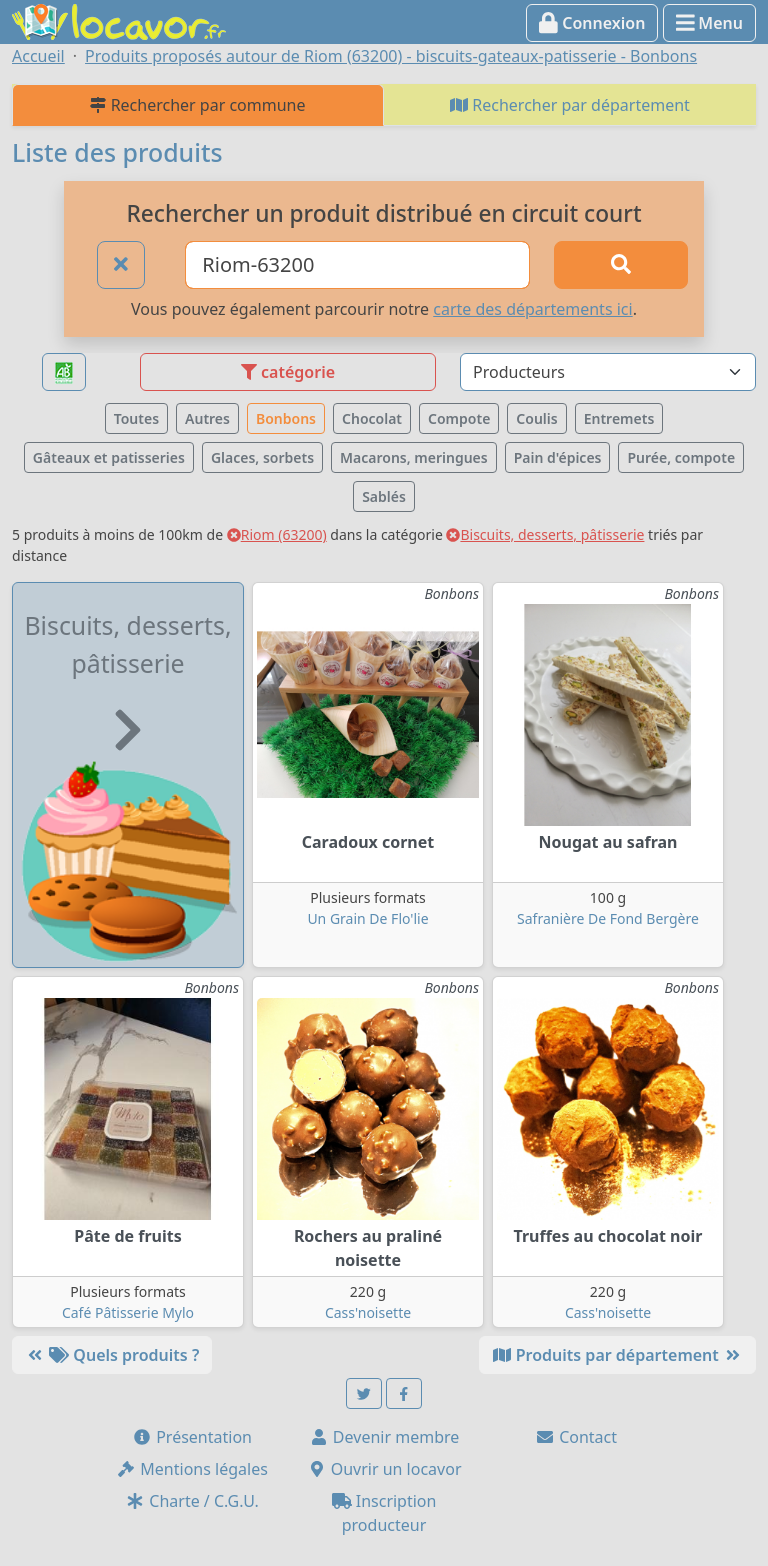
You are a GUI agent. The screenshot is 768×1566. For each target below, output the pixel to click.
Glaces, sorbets (262, 457)
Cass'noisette (368, 1312)
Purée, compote (681, 457)
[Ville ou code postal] (357, 265)
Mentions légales (192, 1469)
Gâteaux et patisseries (109, 457)
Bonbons (286, 418)
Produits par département (617, 1355)
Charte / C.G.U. (192, 1501)
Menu (709, 23)
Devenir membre (384, 1437)
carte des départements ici (532, 309)
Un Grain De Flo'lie (367, 918)
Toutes (136, 418)
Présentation (192, 1437)
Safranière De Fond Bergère (608, 918)
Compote (459, 418)
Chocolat (372, 418)
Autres (207, 418)
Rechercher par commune (197, 105)
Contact (576, 1437)
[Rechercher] (621, 265)
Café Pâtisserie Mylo (128, 1312)
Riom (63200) (277, 534)
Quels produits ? (112, 1355)
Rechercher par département (570, 105)
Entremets (619, 418)
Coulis (536, 418)
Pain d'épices (558, 457)
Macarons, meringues (414, 457)
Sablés (384, 496)
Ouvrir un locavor (384, 1469)
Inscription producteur (384, 1513)
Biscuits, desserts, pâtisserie (545, 534)
